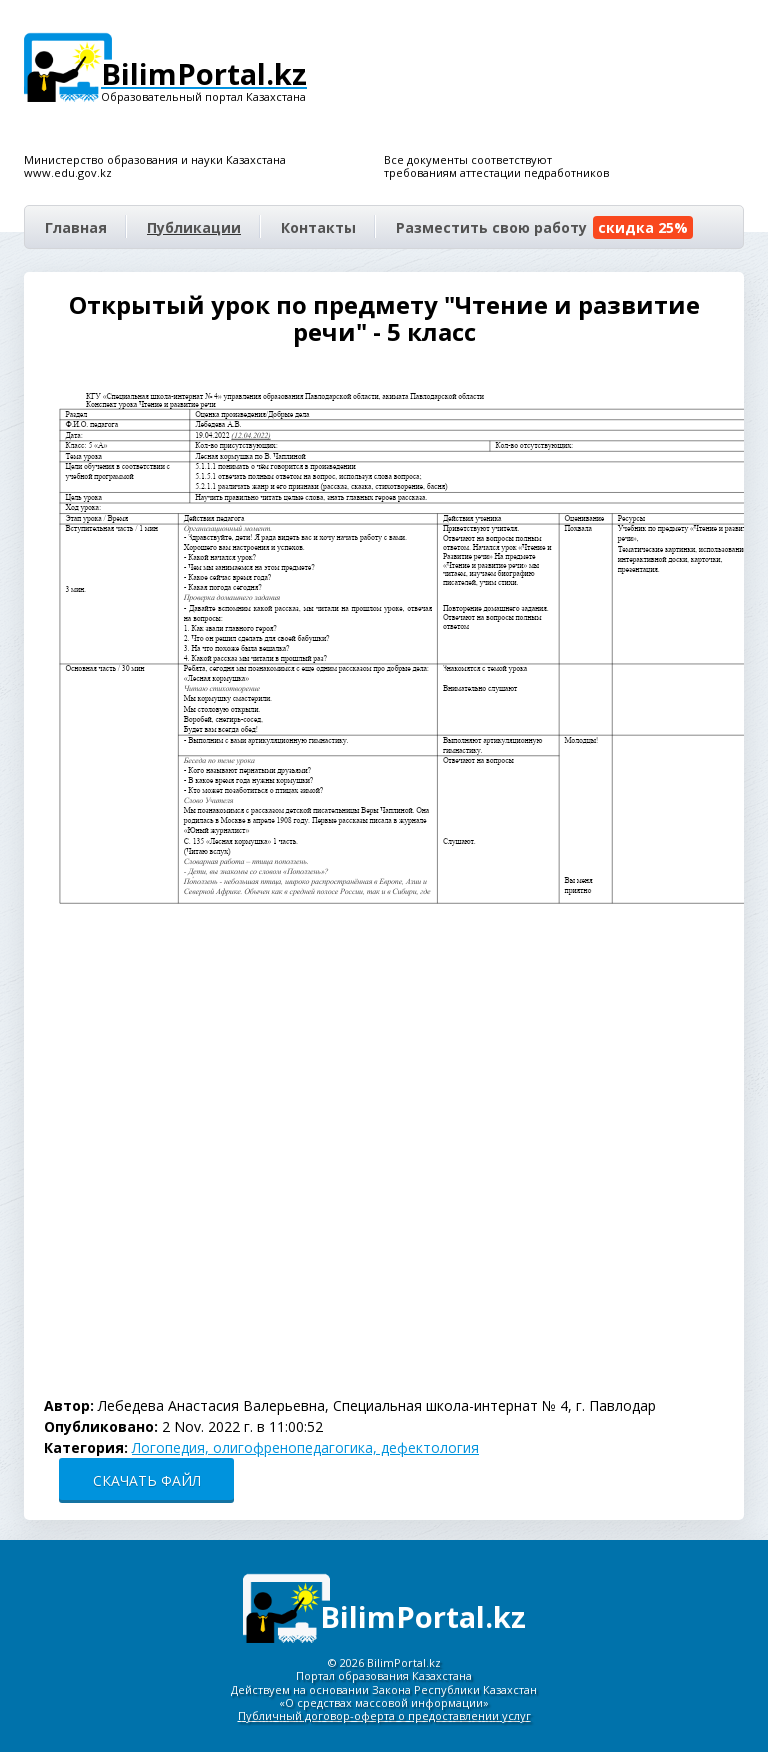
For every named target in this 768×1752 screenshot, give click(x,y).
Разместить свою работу (544, 227)
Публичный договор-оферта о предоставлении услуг (384, 1715)
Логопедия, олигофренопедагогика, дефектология (305, 1447)
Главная (76, 227)
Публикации (194, 227)
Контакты (318, 227)
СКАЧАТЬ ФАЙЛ (147, 1480)
